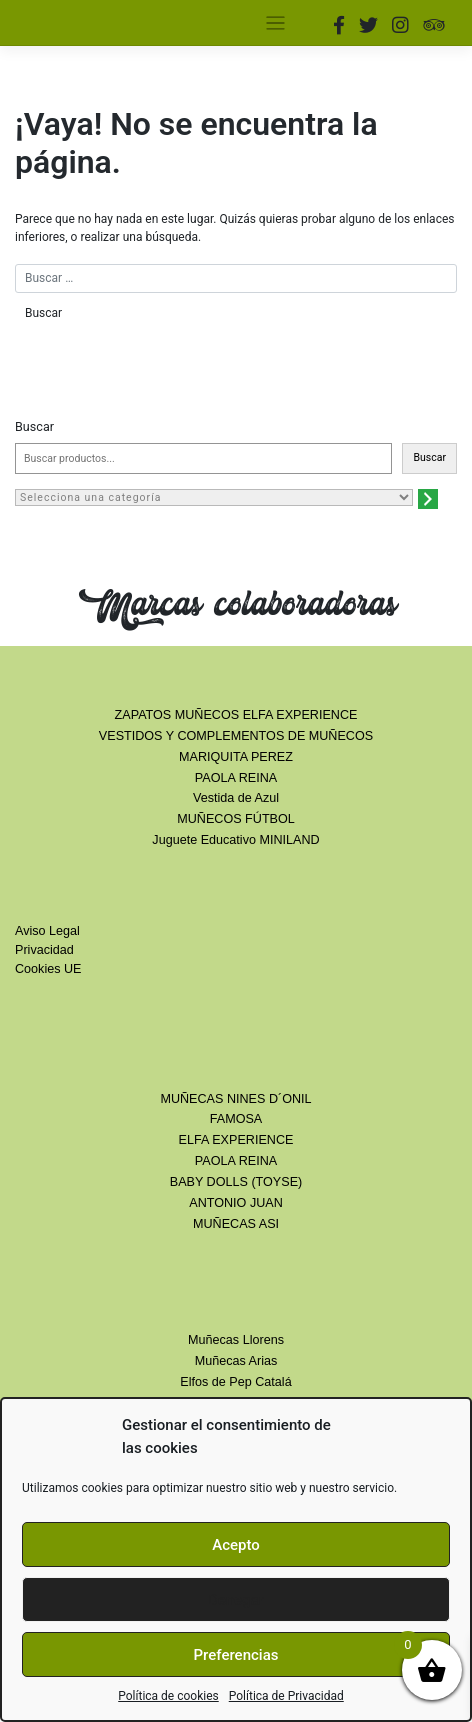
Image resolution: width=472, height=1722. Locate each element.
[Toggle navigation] (275, 23)
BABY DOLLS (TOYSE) (236, 1182)
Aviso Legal (47, 931)
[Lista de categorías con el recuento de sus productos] (214, 497)
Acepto (236, 1545)
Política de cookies (168, 1696)
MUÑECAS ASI (236, 1224)
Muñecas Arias (236, 1361)
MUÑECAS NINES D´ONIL (235, 1099)
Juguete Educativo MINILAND (235, 840)
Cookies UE (48, 969)
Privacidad (44, 950)
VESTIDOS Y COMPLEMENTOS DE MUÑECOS (236, 736)
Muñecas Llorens (236, 1340)
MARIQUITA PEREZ (236, 757)
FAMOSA (236, 1119)
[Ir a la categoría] (428, 499)
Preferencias (236, 1655)
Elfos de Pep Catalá (235, 1382)
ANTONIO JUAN (236, 1203)
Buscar (34, 426)
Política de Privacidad (286, 1696)
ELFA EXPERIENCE (236, 1140)
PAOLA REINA (236, 778)
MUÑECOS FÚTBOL (236, 819)
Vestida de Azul (236, 798)
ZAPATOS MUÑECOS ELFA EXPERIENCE (236, 715)
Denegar (236, 1600)
